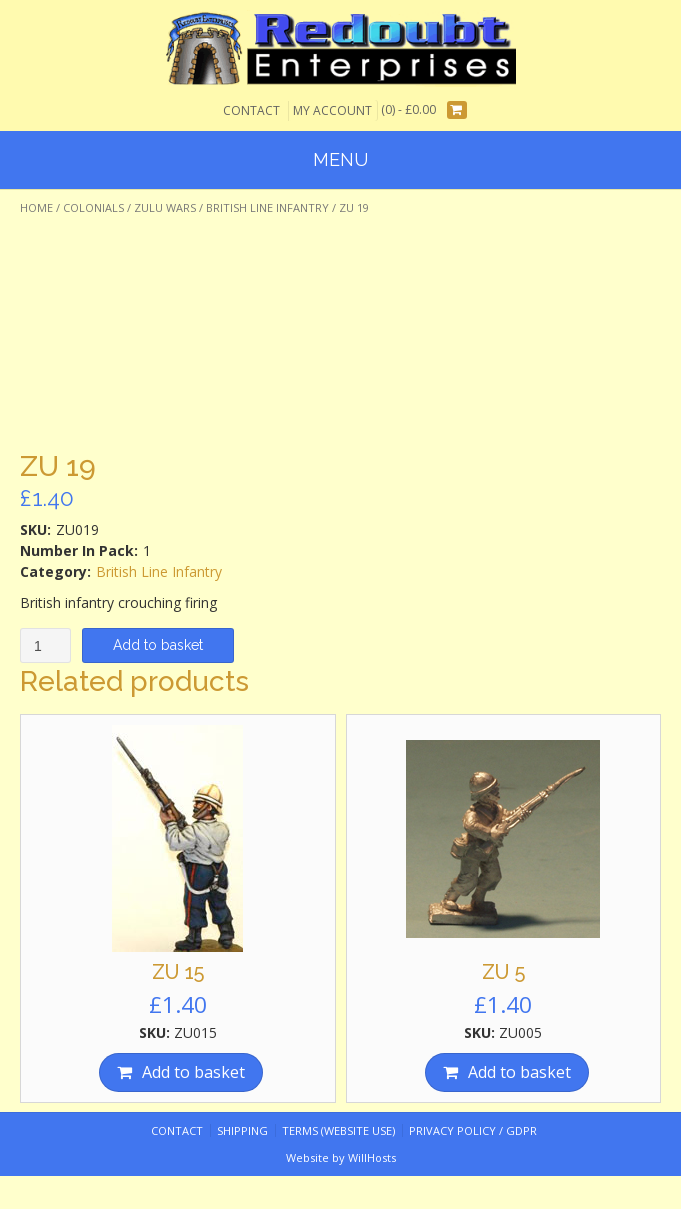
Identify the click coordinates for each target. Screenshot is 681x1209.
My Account (332, 110)
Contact (251, 110)
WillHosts (372, 1157)
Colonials (93, 207)
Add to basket (158, 645)
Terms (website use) (338, 1130)
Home (36, 207)
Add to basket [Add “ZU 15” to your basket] (193, 1072)
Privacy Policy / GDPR (473, 1130)
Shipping (242, 1130)
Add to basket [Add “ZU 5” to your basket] (519, 1072)
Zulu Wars (165, 207)
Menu (340, 159)
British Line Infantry (267, 207)
